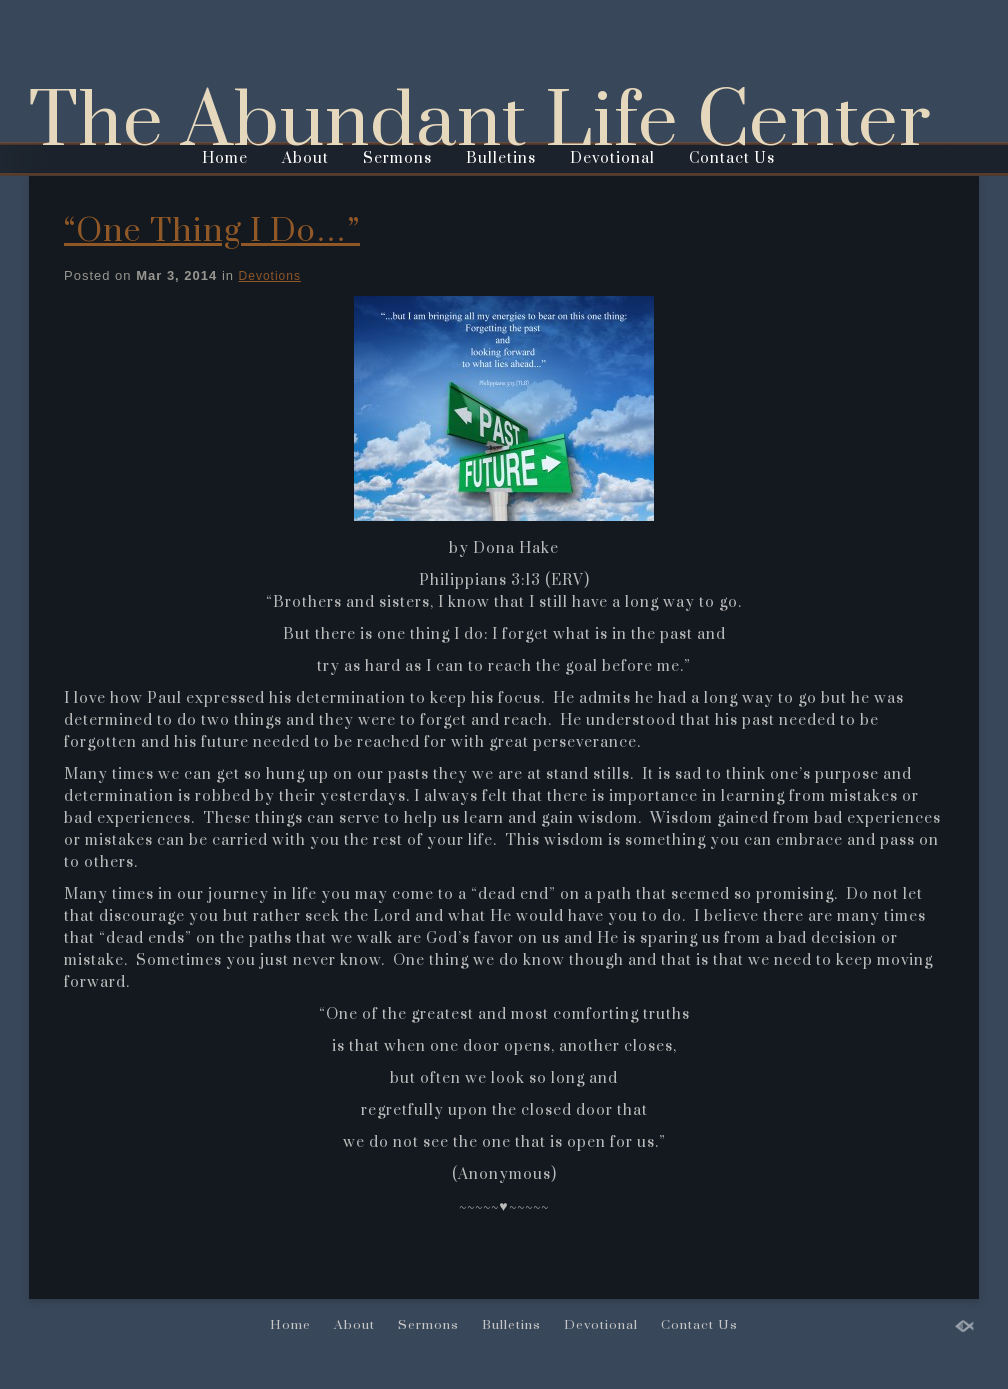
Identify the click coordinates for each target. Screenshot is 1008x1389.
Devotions (270, 276)
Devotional (612, 158)
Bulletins (501, 158)
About (305, 158)
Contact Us (732, 158)
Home (225, 158)
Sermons (397, 158)
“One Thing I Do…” (212, 231)
